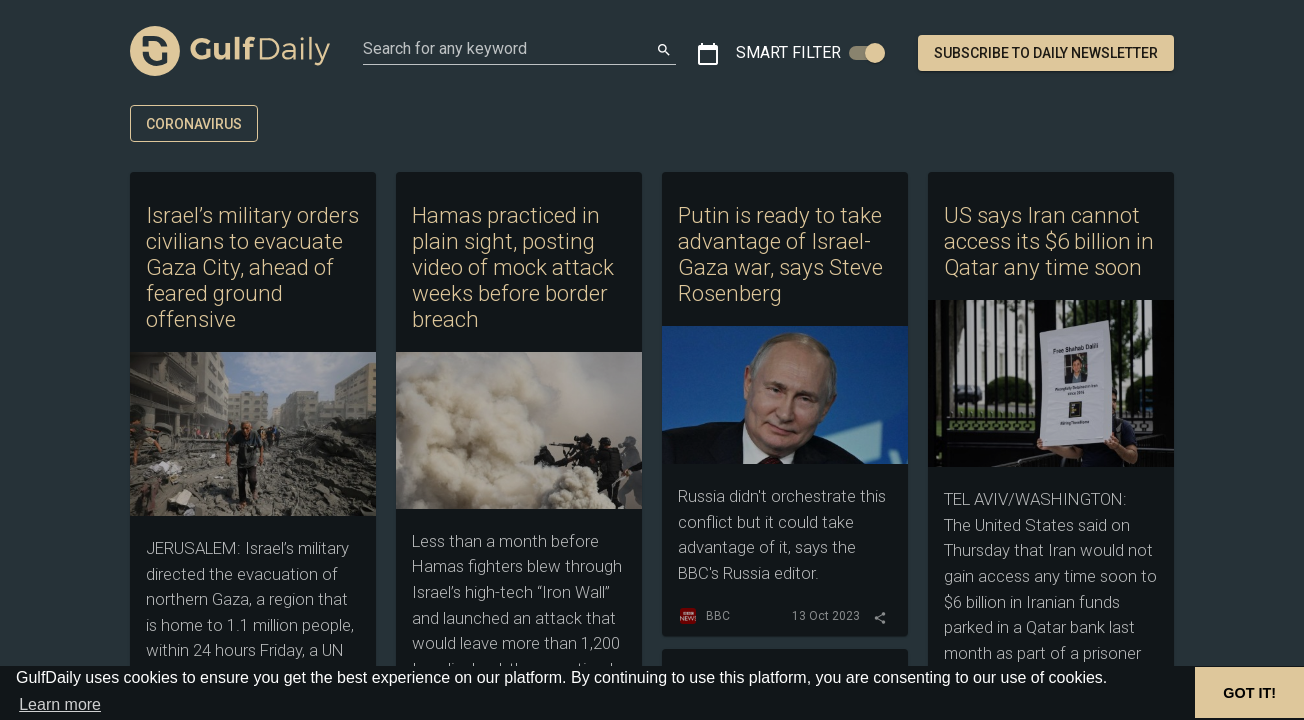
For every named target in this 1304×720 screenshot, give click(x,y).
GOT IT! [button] (1249, 693)
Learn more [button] (60, 704)
